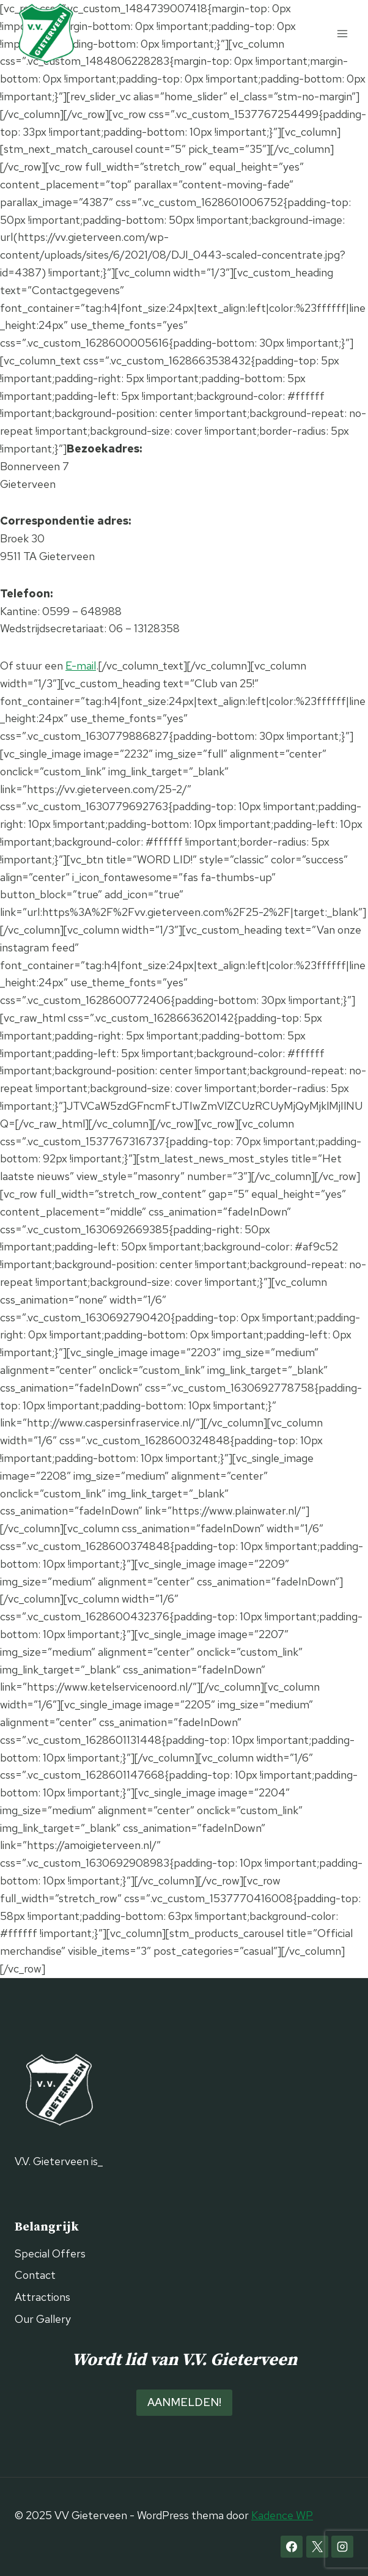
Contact (35, 2275)
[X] (317, 2547)
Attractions (42, 2297)
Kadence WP (282, 2515)
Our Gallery (43, 2319)
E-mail (80, 666)
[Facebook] (292, 2547)
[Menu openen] (342, 33)
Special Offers (50, 2253)
